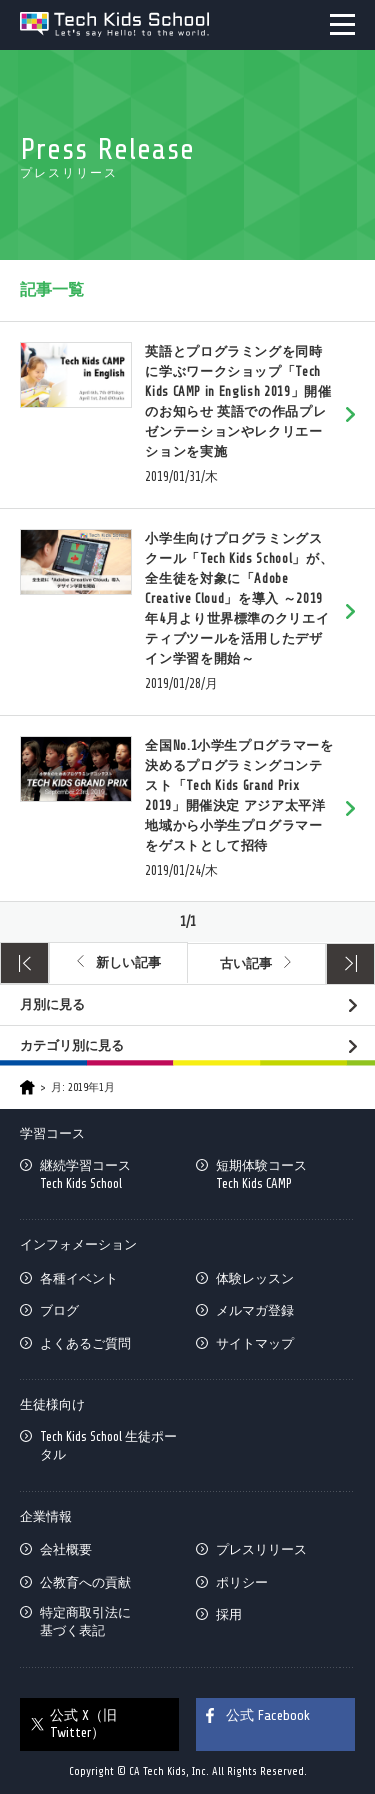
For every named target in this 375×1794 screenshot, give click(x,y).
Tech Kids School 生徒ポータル (108, 1445)
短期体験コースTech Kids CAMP (261, 1174)
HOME (27, 1087)
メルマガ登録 (255, 1310)
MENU (342, 24)
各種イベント (79, 1278)
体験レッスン (255, 1278)
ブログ (59, 1310)
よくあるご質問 (85, 1343)
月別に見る (52, 1004)
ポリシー (242, 1582)
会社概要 (66, 1549)
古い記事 (246, 963)
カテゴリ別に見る (72, 1045)
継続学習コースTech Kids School (85, 1174)
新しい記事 (128, 962)
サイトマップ (255, 1343)
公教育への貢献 (85, 1582)
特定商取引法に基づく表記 (85, 1621)
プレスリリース (261, 1549)
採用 (229, 1614)
